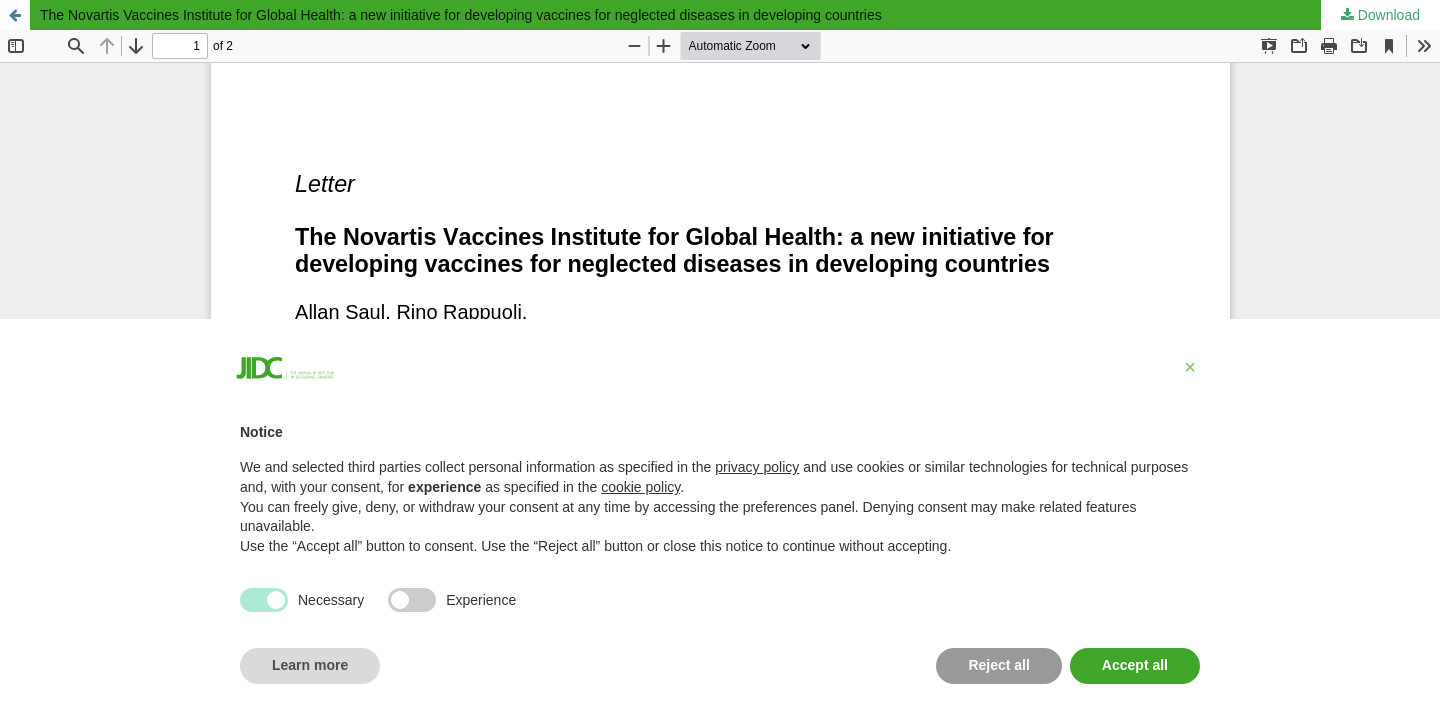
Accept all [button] (1135, 665)
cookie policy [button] (640, 487)
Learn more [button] (310, 665)
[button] (1190, 367)
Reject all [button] (998, 665)
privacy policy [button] (757, 467)
